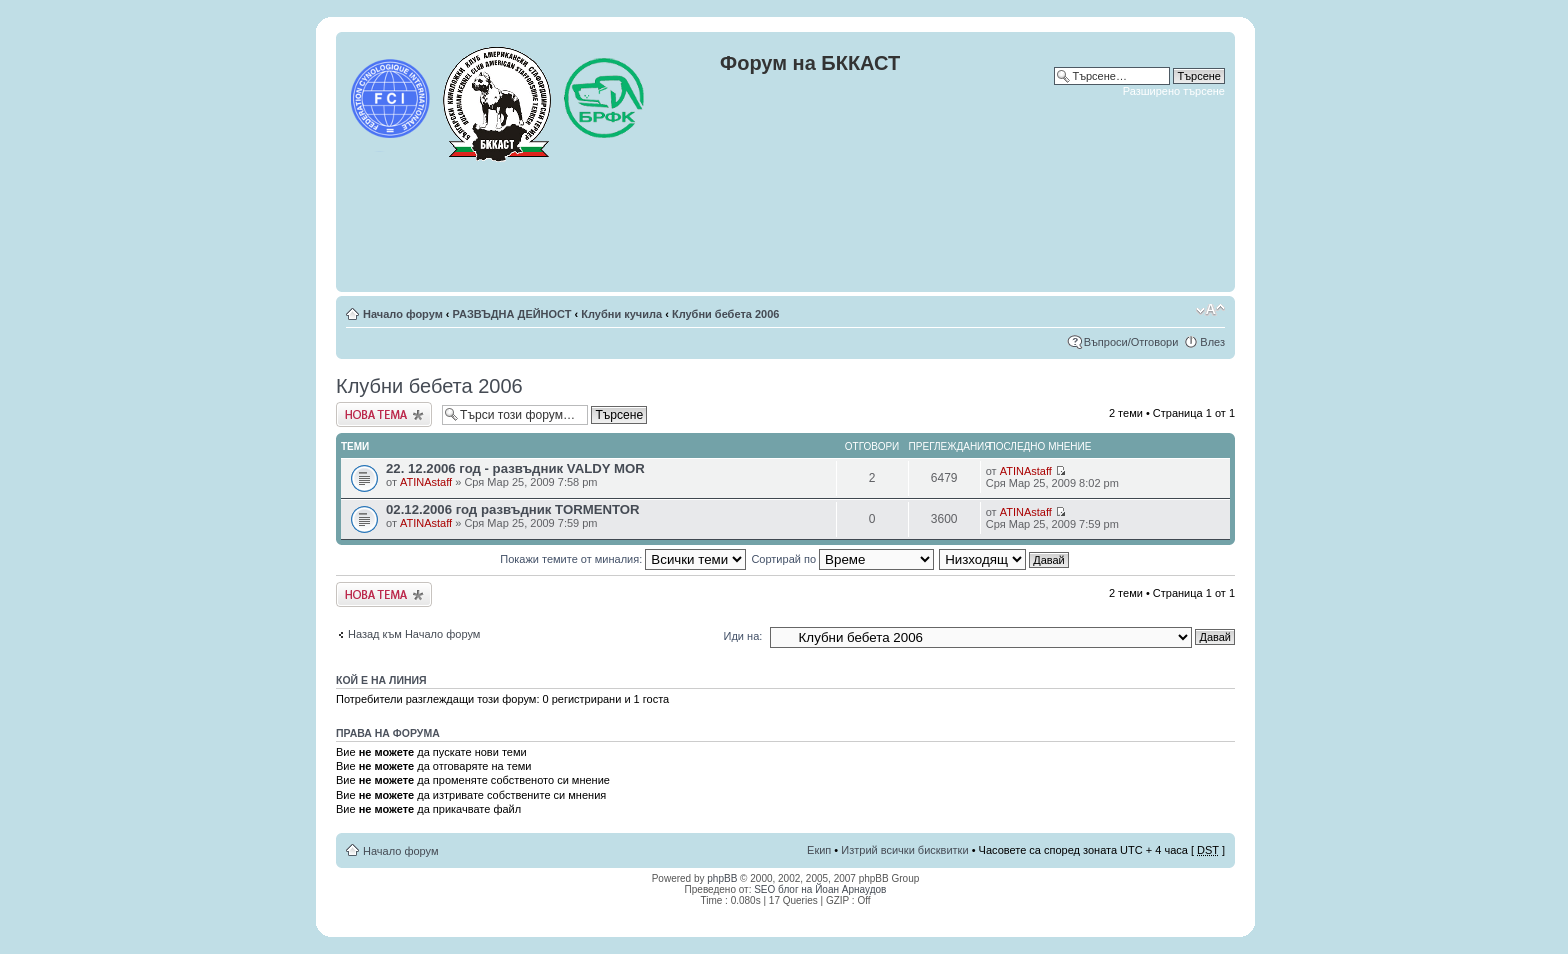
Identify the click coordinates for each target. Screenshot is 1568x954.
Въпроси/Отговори (1131, 342)
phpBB (722, 878)
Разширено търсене (1174, 91)
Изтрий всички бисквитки (904, 850)
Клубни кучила (621, 314)
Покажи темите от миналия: (623, 559)
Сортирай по (842, 559)
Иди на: (743, 636)
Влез (1212, 342)
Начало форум (403, 314)
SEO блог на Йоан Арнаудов (820, 889)
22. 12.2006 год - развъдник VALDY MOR (515, 468)
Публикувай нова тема (384, 414)
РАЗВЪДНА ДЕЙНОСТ (512, 314)
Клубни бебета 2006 (726, 314)
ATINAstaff (426, 482)
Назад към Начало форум (414, 634)
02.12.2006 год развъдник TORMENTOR (513, 509)
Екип (819, 850)
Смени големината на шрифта (1210, 310)
